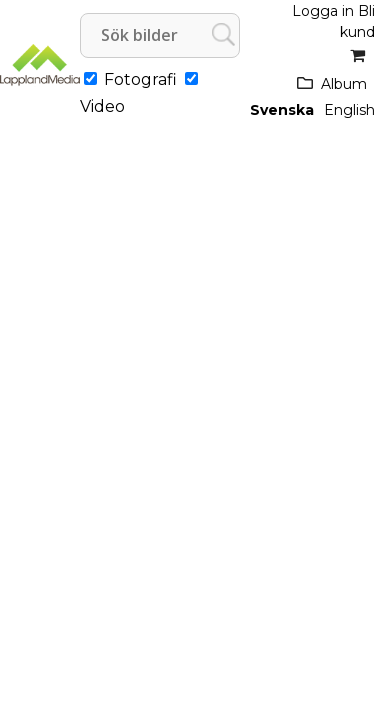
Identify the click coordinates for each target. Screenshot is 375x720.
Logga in (323, 11)
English (349, 110)
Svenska (282, 110)
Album (344, 84)
